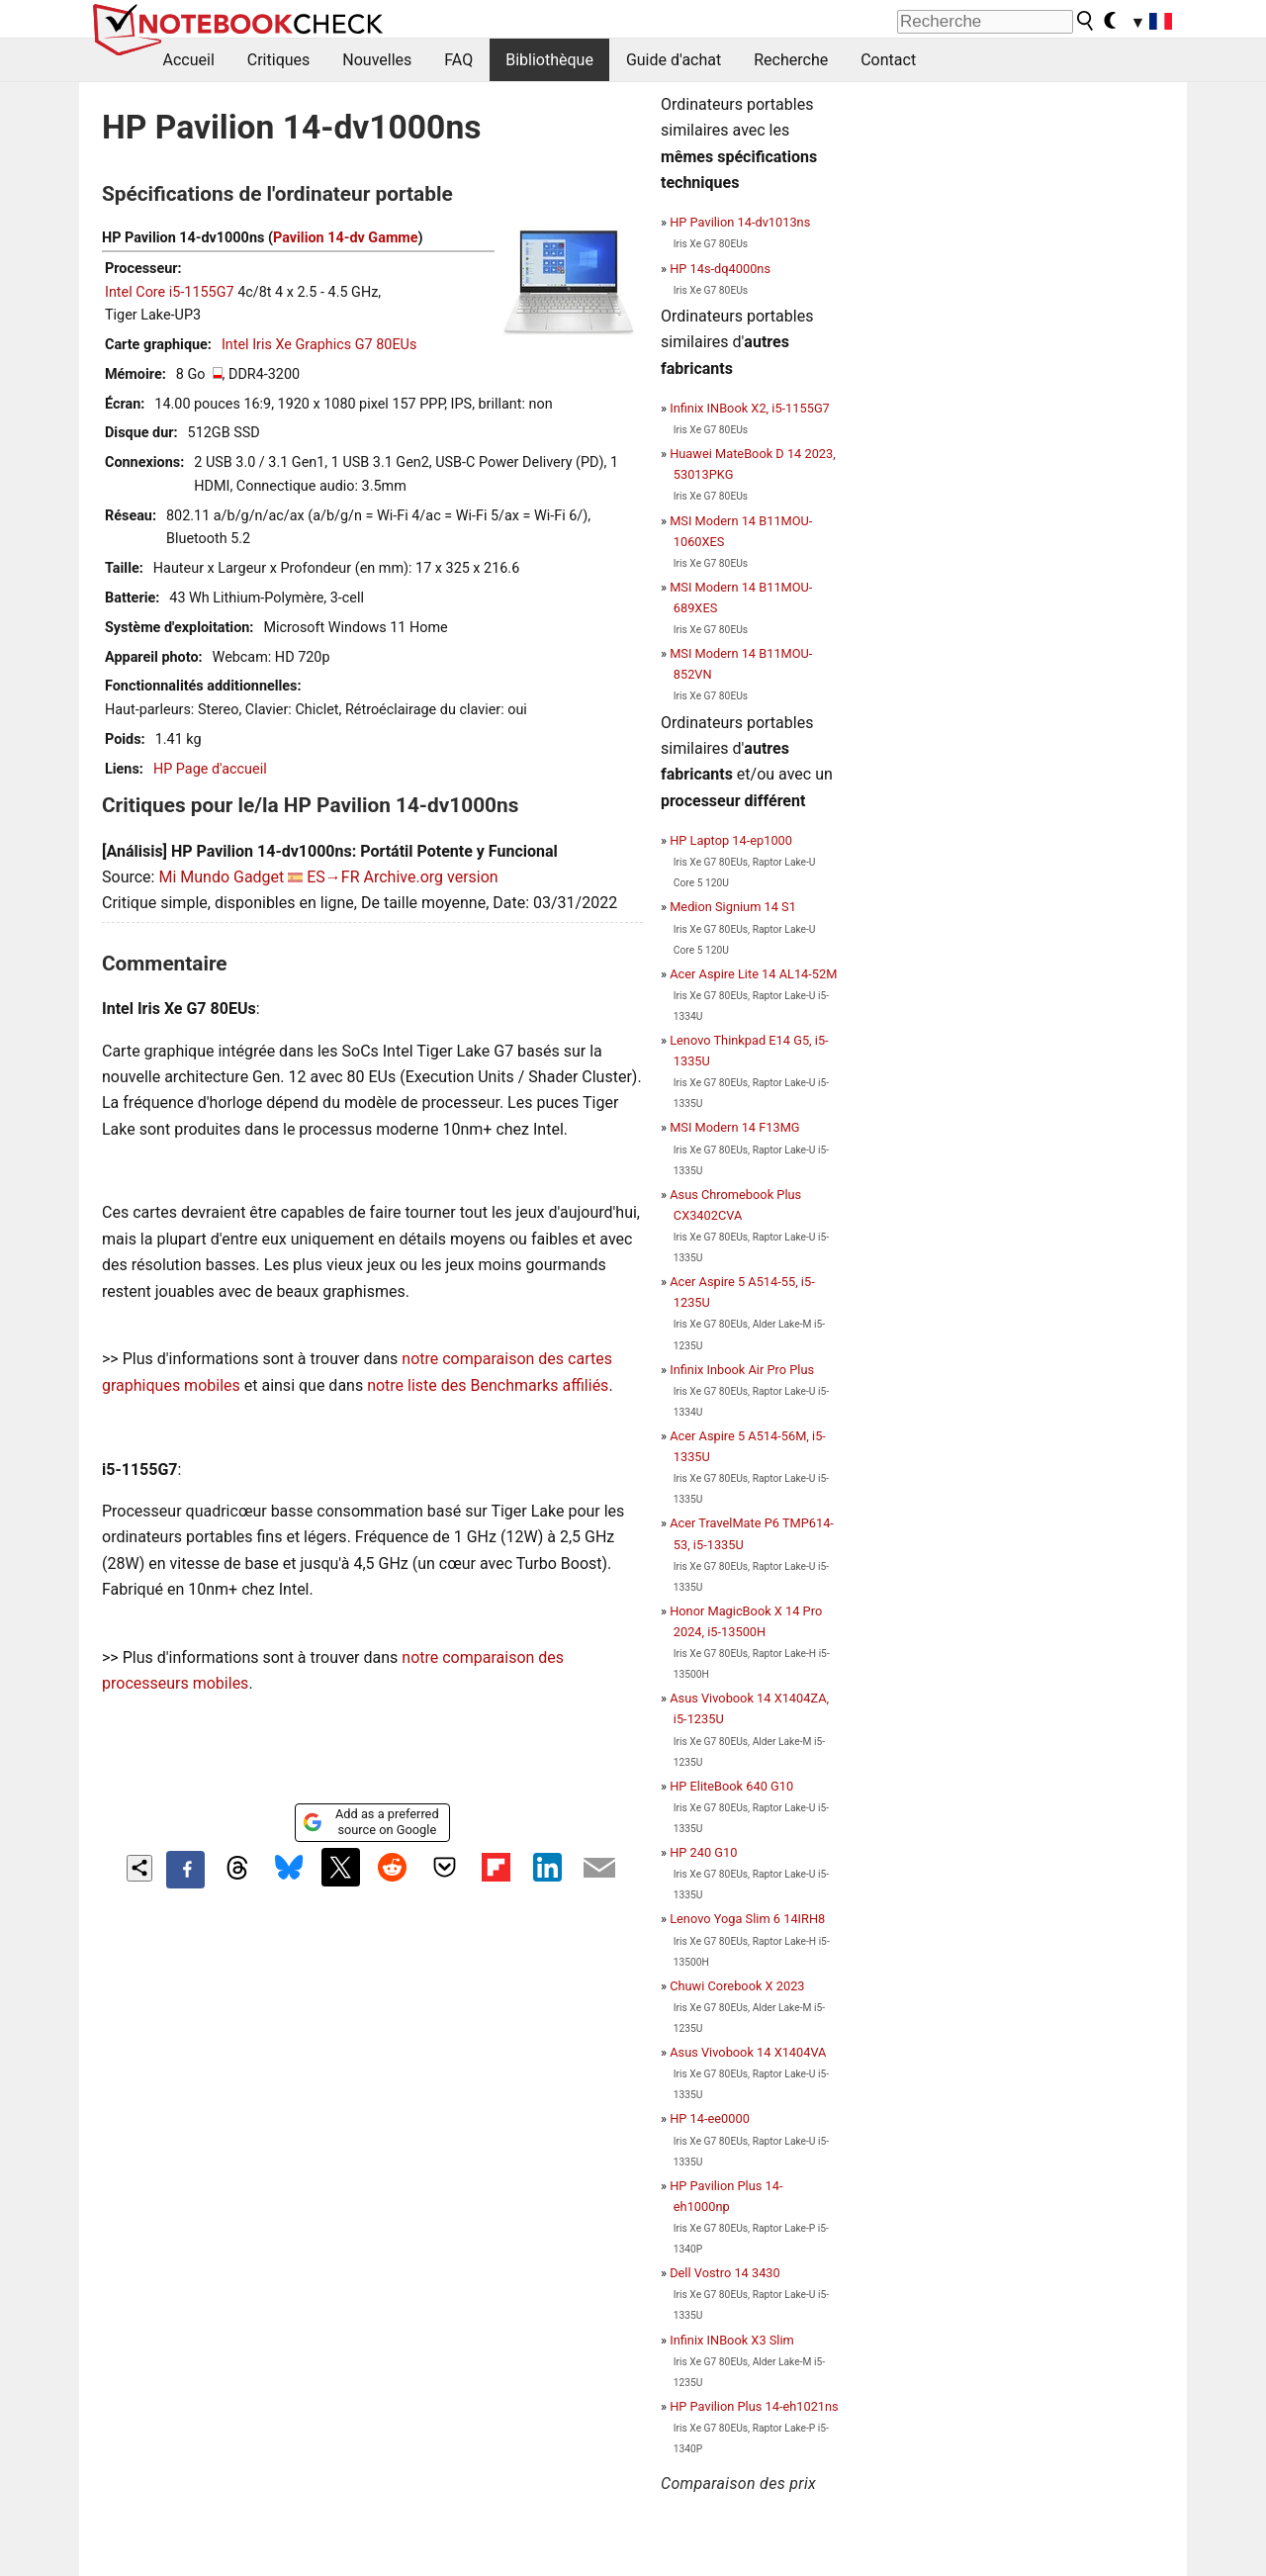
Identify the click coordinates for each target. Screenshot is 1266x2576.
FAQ (458, 59)
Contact (888, 59)
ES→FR (333, 877)
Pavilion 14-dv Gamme (345, 238)
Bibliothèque (549, 59)
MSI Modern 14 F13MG (734, 1127)
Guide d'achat (673, 59)
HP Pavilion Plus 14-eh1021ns (754, 2406)
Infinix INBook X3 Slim (732, 2340)
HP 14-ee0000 (710, 2118)
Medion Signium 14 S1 (733, 906)
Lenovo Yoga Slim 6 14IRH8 (747, 1918)
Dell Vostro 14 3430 (725, 2272)
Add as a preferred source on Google (370, 1821)
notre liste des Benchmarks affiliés (487, 1385)
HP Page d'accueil (210, 769)
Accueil (189, 59)
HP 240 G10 (703, 1852)
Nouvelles (376, 59)
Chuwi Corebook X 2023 (737, 1985)
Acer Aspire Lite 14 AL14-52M (753, 973)
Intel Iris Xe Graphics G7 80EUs (319, 344)
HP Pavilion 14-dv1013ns (740, 222)
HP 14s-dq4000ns (720, 268)
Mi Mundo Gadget (221, 877)
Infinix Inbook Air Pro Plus (742, 1369)
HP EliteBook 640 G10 (731, 1786)
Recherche (791, 59)
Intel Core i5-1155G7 (169, 292)
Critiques (279, 59)
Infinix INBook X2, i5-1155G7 (750, 408)
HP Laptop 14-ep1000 (731, 840)
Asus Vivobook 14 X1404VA (748, 2052)
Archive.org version (431, 877)
